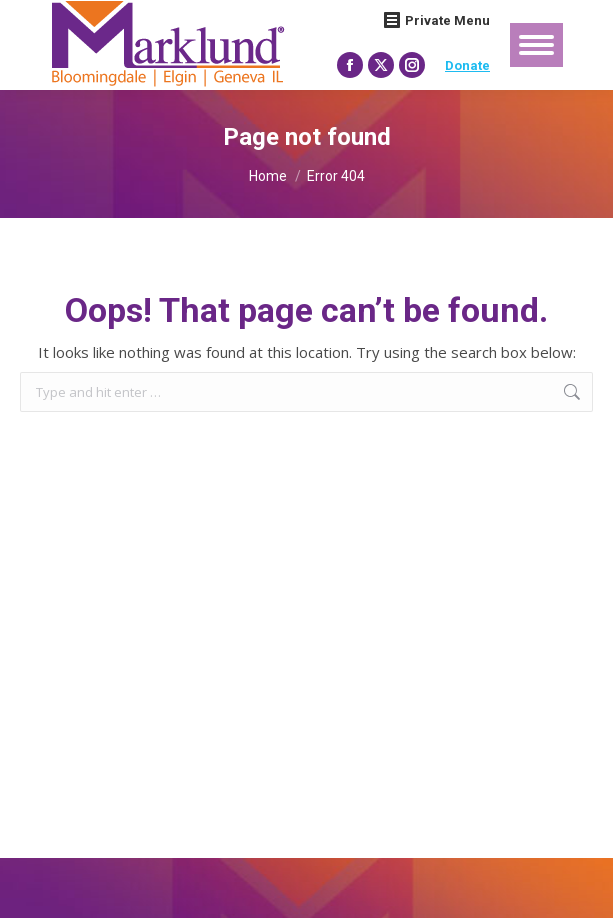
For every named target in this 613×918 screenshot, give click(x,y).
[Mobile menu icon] (536, 45)
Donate (467, 65)
